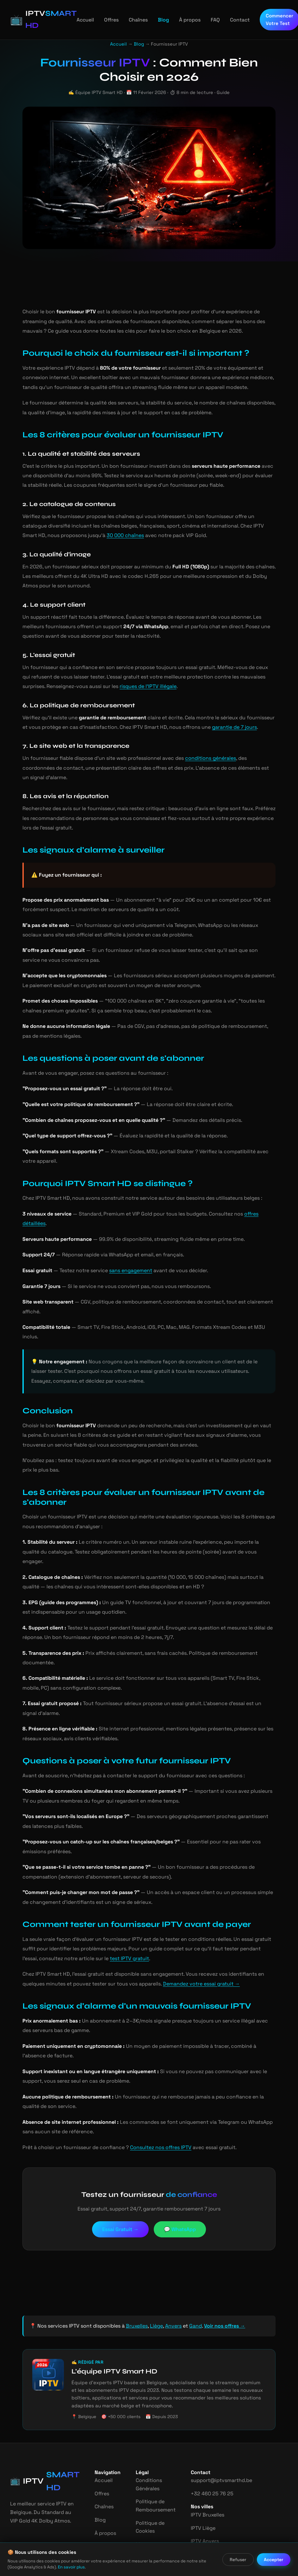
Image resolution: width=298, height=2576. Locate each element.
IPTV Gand (198, 2515)
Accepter (273, 2559)
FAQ (205, 19)
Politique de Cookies (147, 2488)
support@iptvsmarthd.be (214, 2442)
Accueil (78, 19)
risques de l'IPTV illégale (120, 686)
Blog (155, 19)
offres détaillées (254, 1204)
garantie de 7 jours (216, 727)
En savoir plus (53, 2567)
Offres (103, 19)
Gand (190, 2287)
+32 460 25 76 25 (206, 2455)
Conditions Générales (146, 2446)
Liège (152, 2287)
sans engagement (127, 1251)
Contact (229, 19)
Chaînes (130, 19)
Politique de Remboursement (152, 2467)
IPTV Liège (198, 2489)
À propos (180, 19)
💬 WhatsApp (180, 2190)
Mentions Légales (144, 2510)
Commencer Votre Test (268, 19)
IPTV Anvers (200, 2502)
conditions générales (196, 758)
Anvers (169, 2287)
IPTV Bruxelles (203, 2476)
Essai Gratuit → (120, 2190)
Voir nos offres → (220, 2287)
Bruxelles (132, 2287)
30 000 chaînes (82, 535)
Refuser (238, 2559)
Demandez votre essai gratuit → (167, 1945)
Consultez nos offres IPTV (150, 2108)
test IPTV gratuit (82, 1920)
